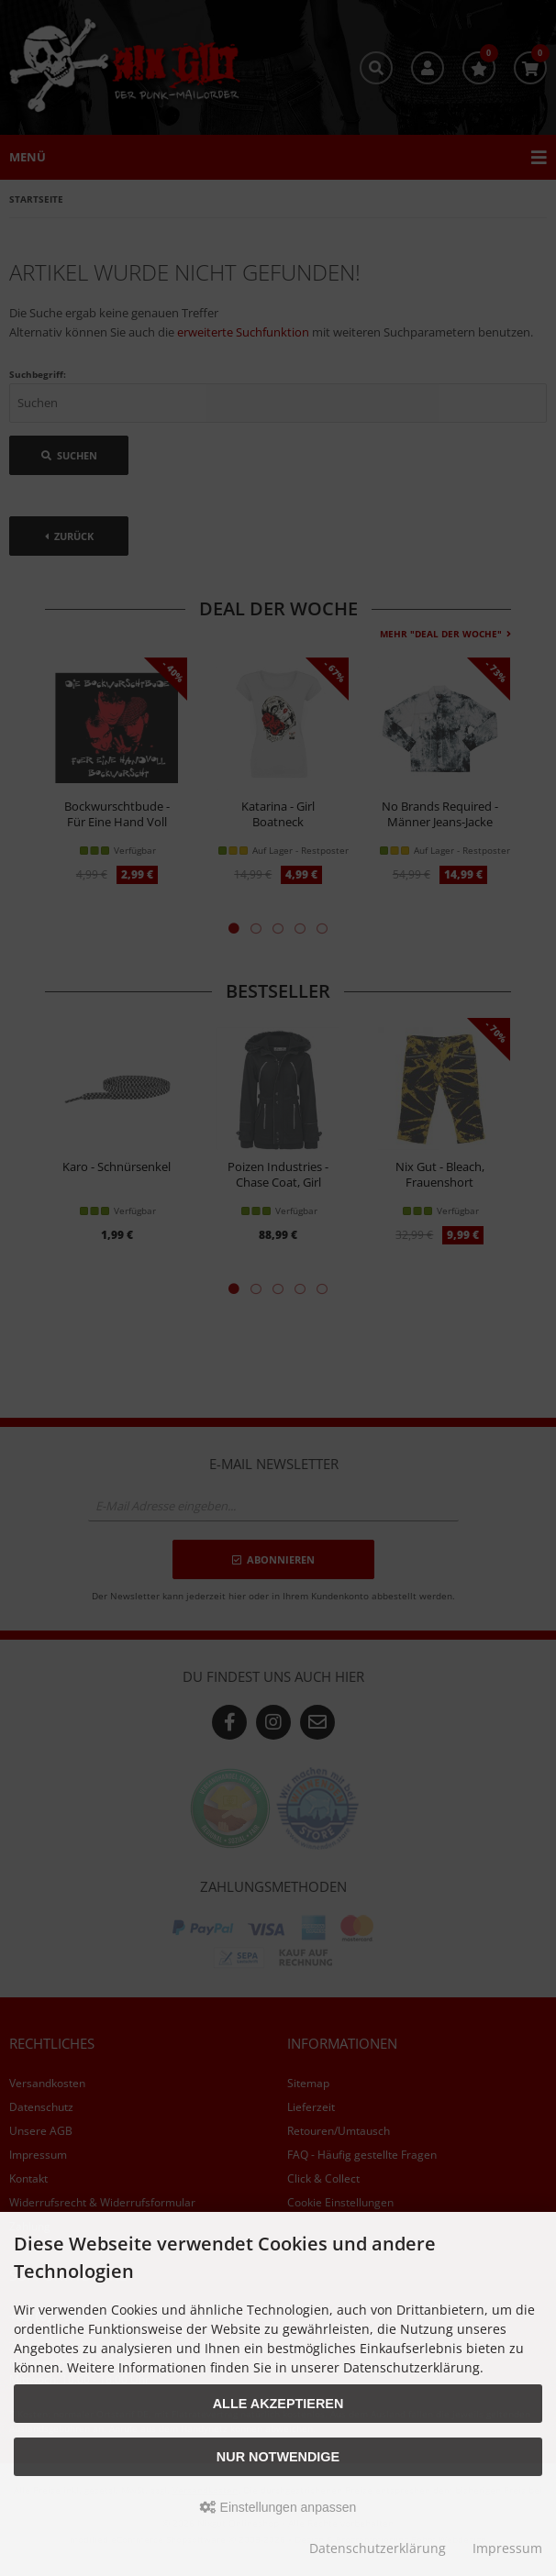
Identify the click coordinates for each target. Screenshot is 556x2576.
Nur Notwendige (278, 2456)
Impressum (507, 2548)
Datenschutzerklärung (377, 2548)
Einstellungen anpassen (278, 2507)
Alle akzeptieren (278, 2403)
